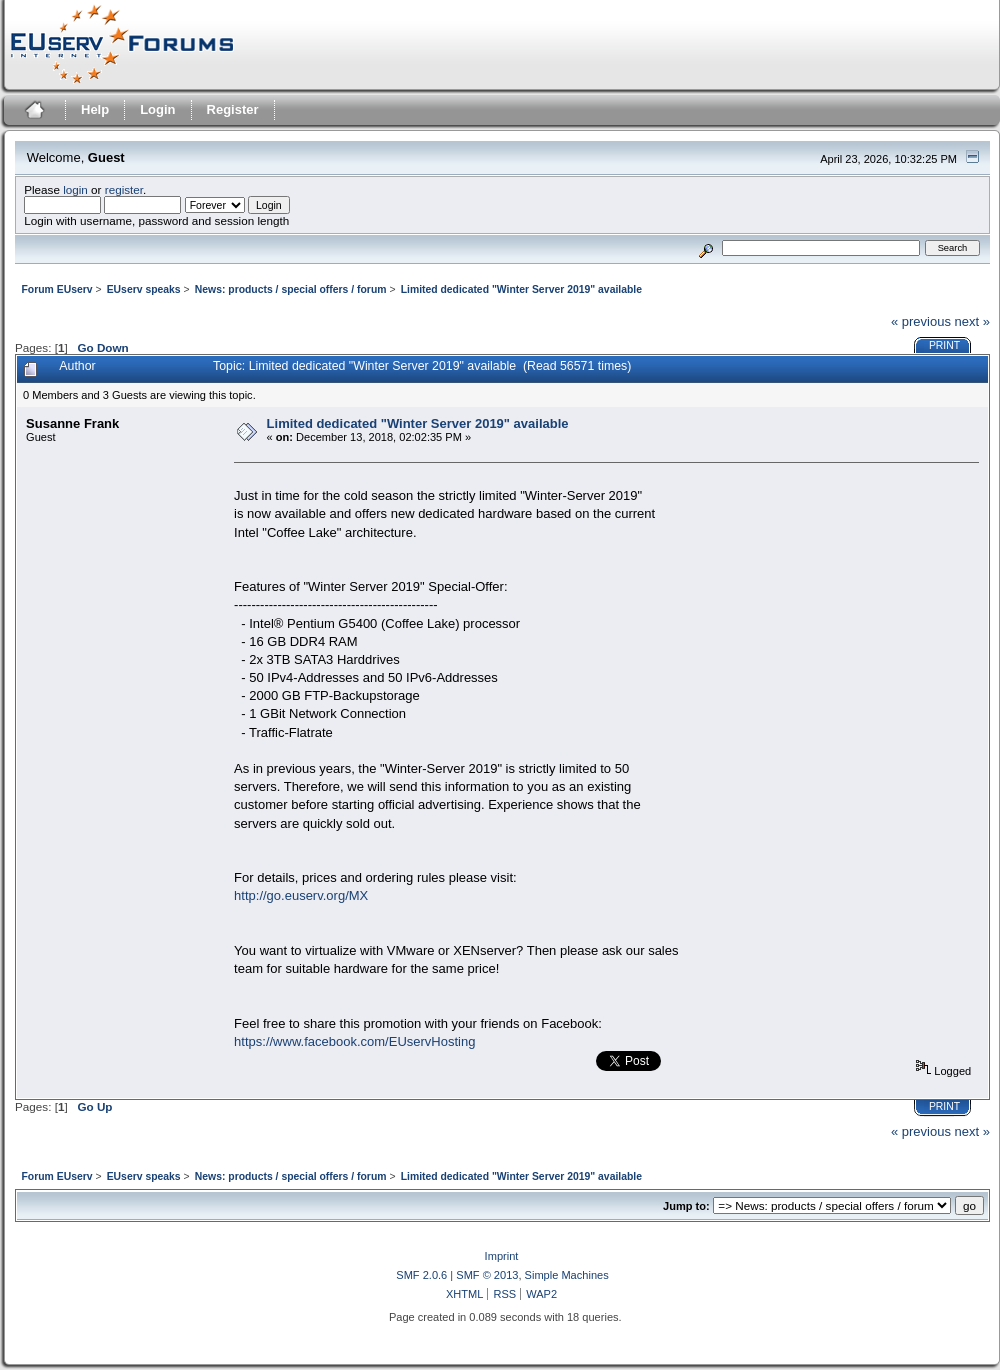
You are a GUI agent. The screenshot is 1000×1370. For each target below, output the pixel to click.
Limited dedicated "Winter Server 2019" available (418, 423)
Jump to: (686, 1206)
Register (233, 109)
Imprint (502, 1256)
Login (157, 109)
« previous (921, 321)
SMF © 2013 (487, 1275)
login (75, 189)
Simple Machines (567, 1275)
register (124, 189)
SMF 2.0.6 (421, 1275)
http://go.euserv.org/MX (301, 895)
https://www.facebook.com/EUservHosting (354, 1041)
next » (972, 321)
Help (95, 109)
